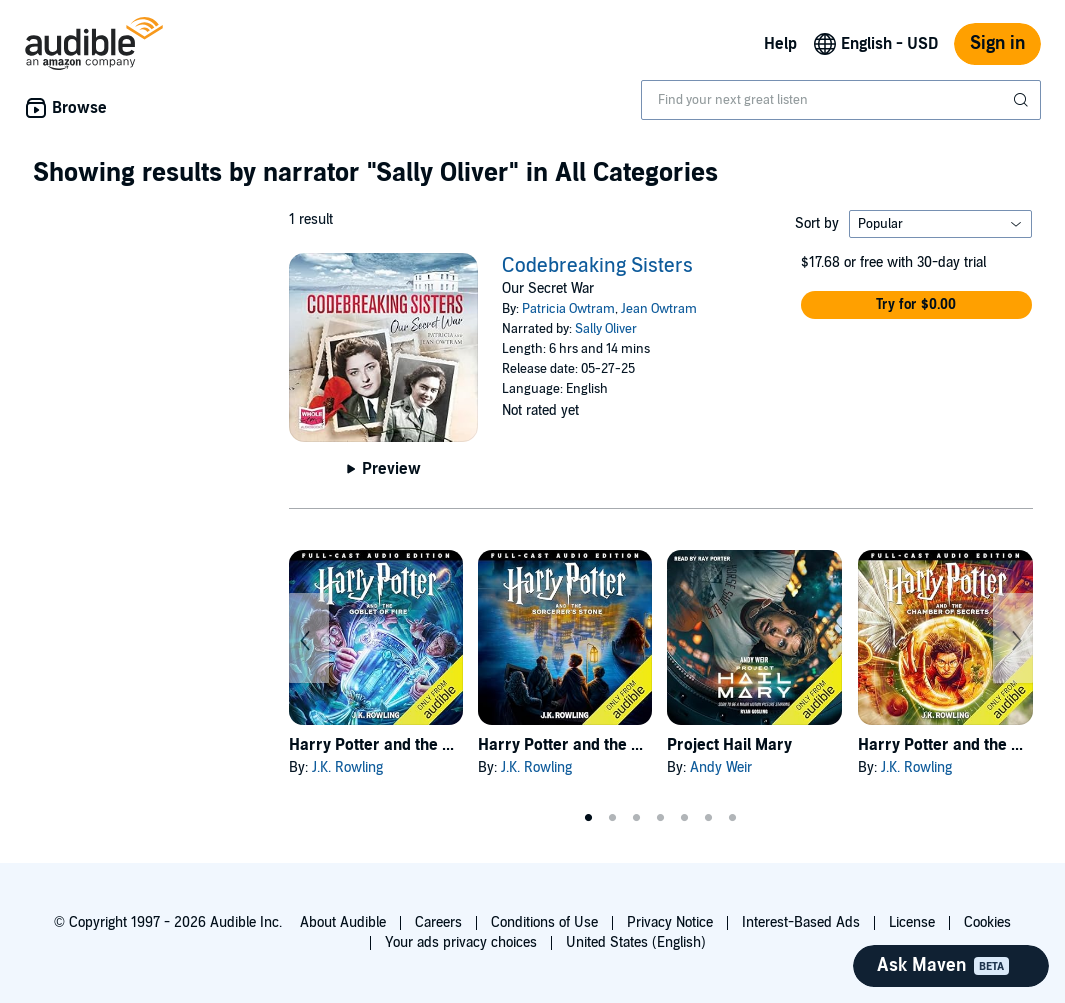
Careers (438, 922)
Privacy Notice (670, 922)
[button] (917, 305)
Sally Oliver (606, 329)
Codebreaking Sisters (597, 266)
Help (780, 44)
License (912, 922)
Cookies (987, 922)
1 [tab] (589, 818)
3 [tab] (637, 818)
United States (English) (636, 942)
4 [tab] (661, 818)
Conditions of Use (544, 922)
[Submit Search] (1023, 100)
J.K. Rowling (347, 767)
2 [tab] (613, 818)
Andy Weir (721, 767)
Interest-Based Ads (801, 922)
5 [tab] (685, 818)
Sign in (997, 43)
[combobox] (841, 100)
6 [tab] (709, 818)
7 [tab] (733, 818)
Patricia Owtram (568, 309)
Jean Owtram (659, 309)
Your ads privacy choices (461, 942)
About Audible (343, 922)
